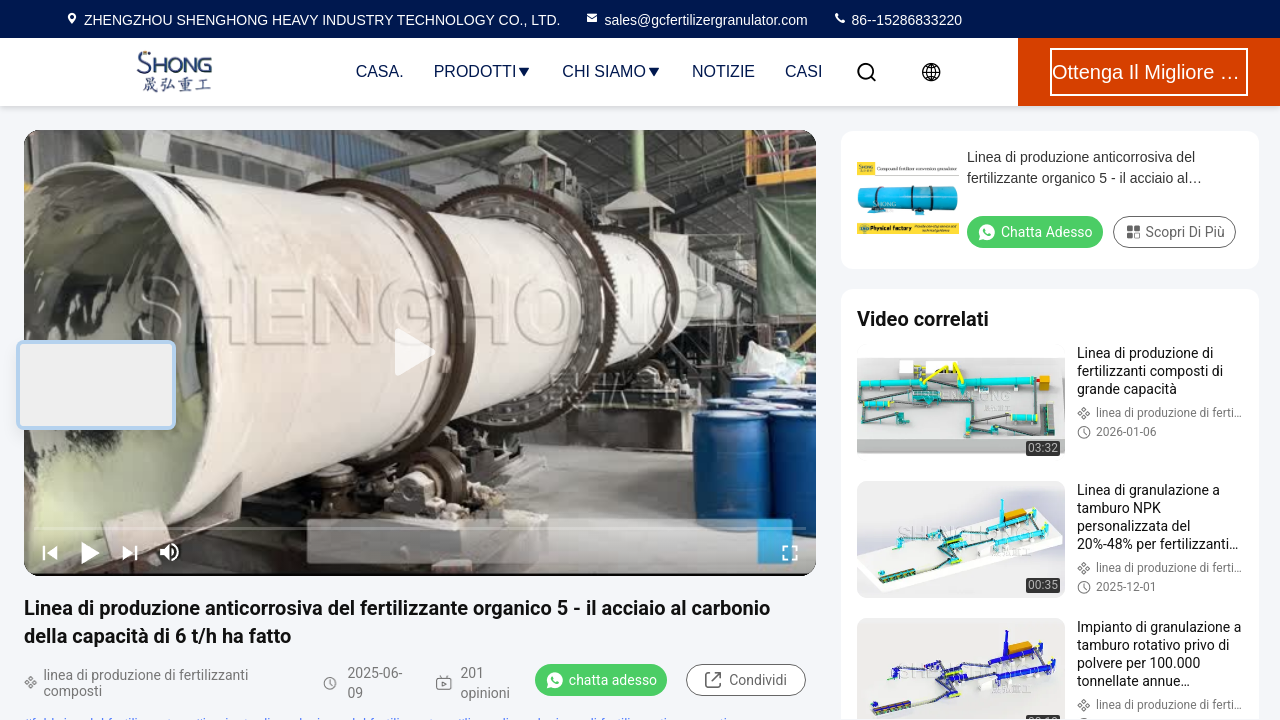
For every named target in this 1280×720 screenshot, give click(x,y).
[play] (420, 353)
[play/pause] (90, 552)
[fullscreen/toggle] (790, 552)
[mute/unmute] (170, 552)
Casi (803, 71)
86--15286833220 (897, 20)
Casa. (380, 71)
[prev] (50, 552)
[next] (130, 552)
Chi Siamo (612, 71)
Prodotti (483, 71)
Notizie (723, 71)
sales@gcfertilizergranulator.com (695, 20)
